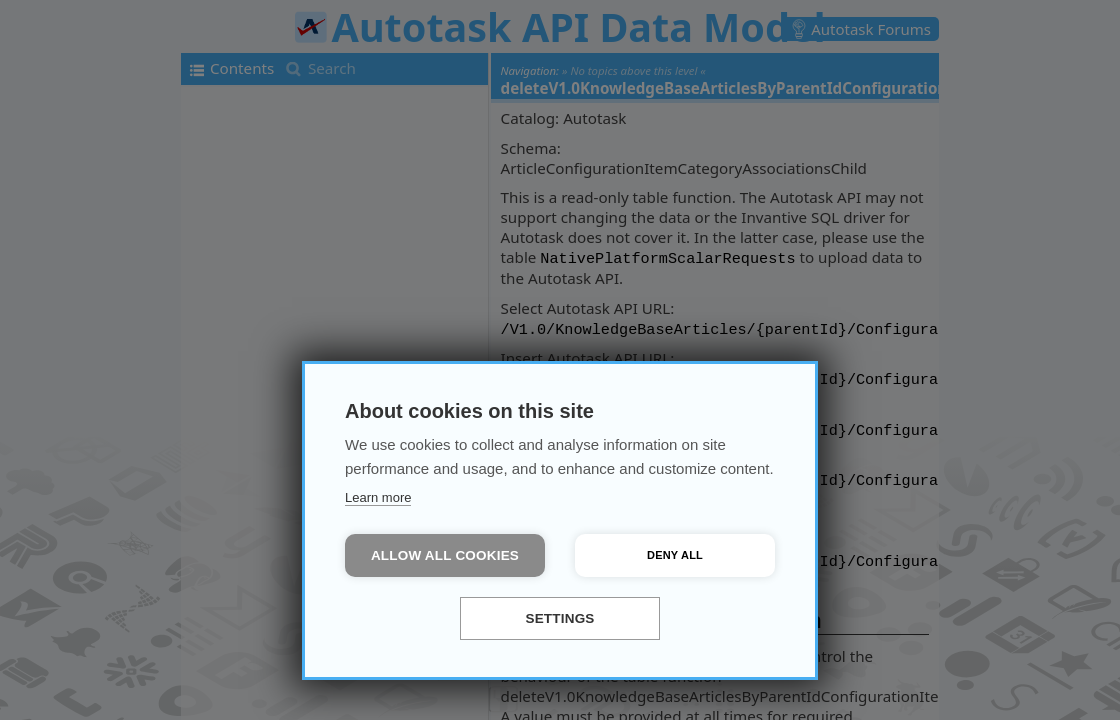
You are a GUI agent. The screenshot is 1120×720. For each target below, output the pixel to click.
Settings (559, 618)
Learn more (378, 497)
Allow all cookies (445, 555)
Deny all (675, 555)
